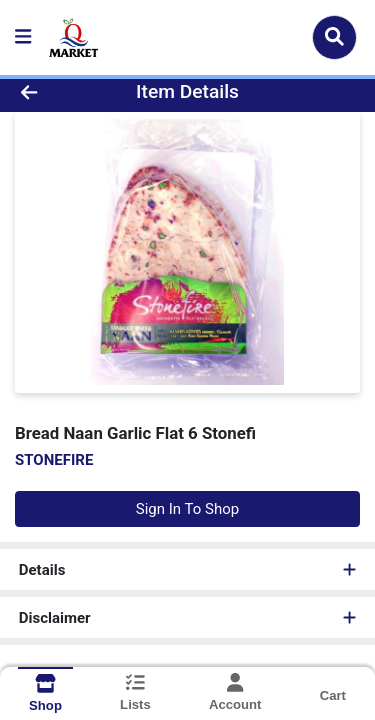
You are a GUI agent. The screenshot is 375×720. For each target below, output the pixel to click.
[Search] (334, 37)
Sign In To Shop (187, 509)
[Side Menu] (23, 37)
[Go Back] (58, 92)
